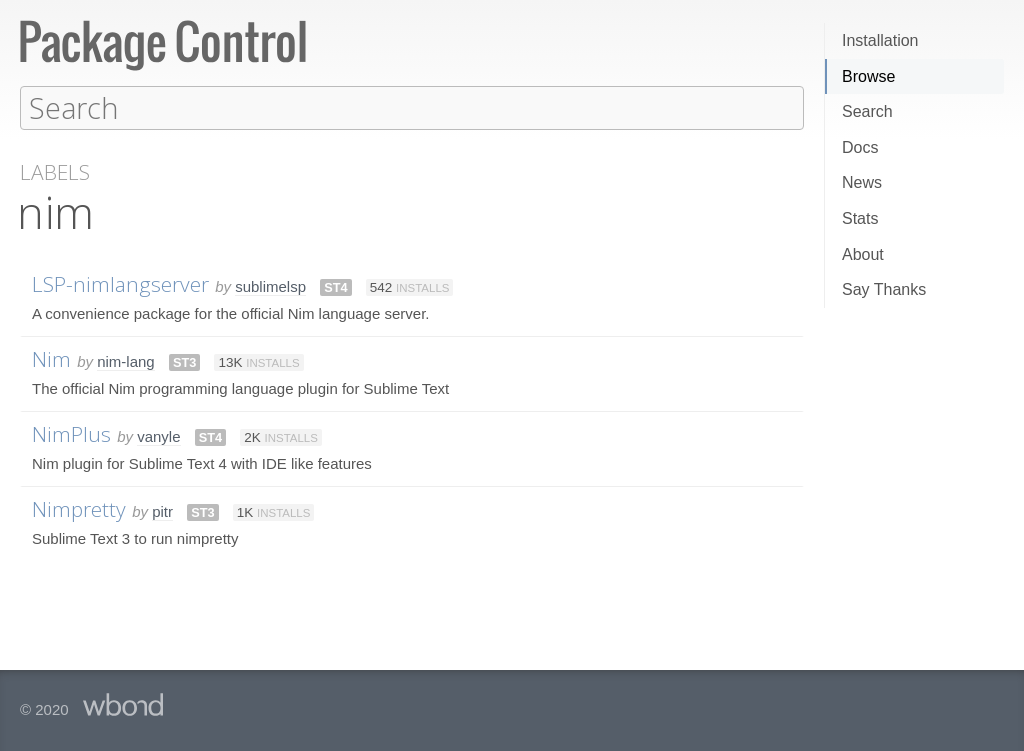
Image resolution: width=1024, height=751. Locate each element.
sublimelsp (270, 285)
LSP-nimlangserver (120, 283)
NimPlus (71, 433)
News (862, 182)
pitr (162, 510)
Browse (868, 76)
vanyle (158, 435)
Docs (860, 147)
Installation (880, 40)
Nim (51, 358)
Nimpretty (79, 508)
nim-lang (126, 360)
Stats (860, 218)
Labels (55, 171)
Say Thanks (884, 289)
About (863, 254)
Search (867, 111)
